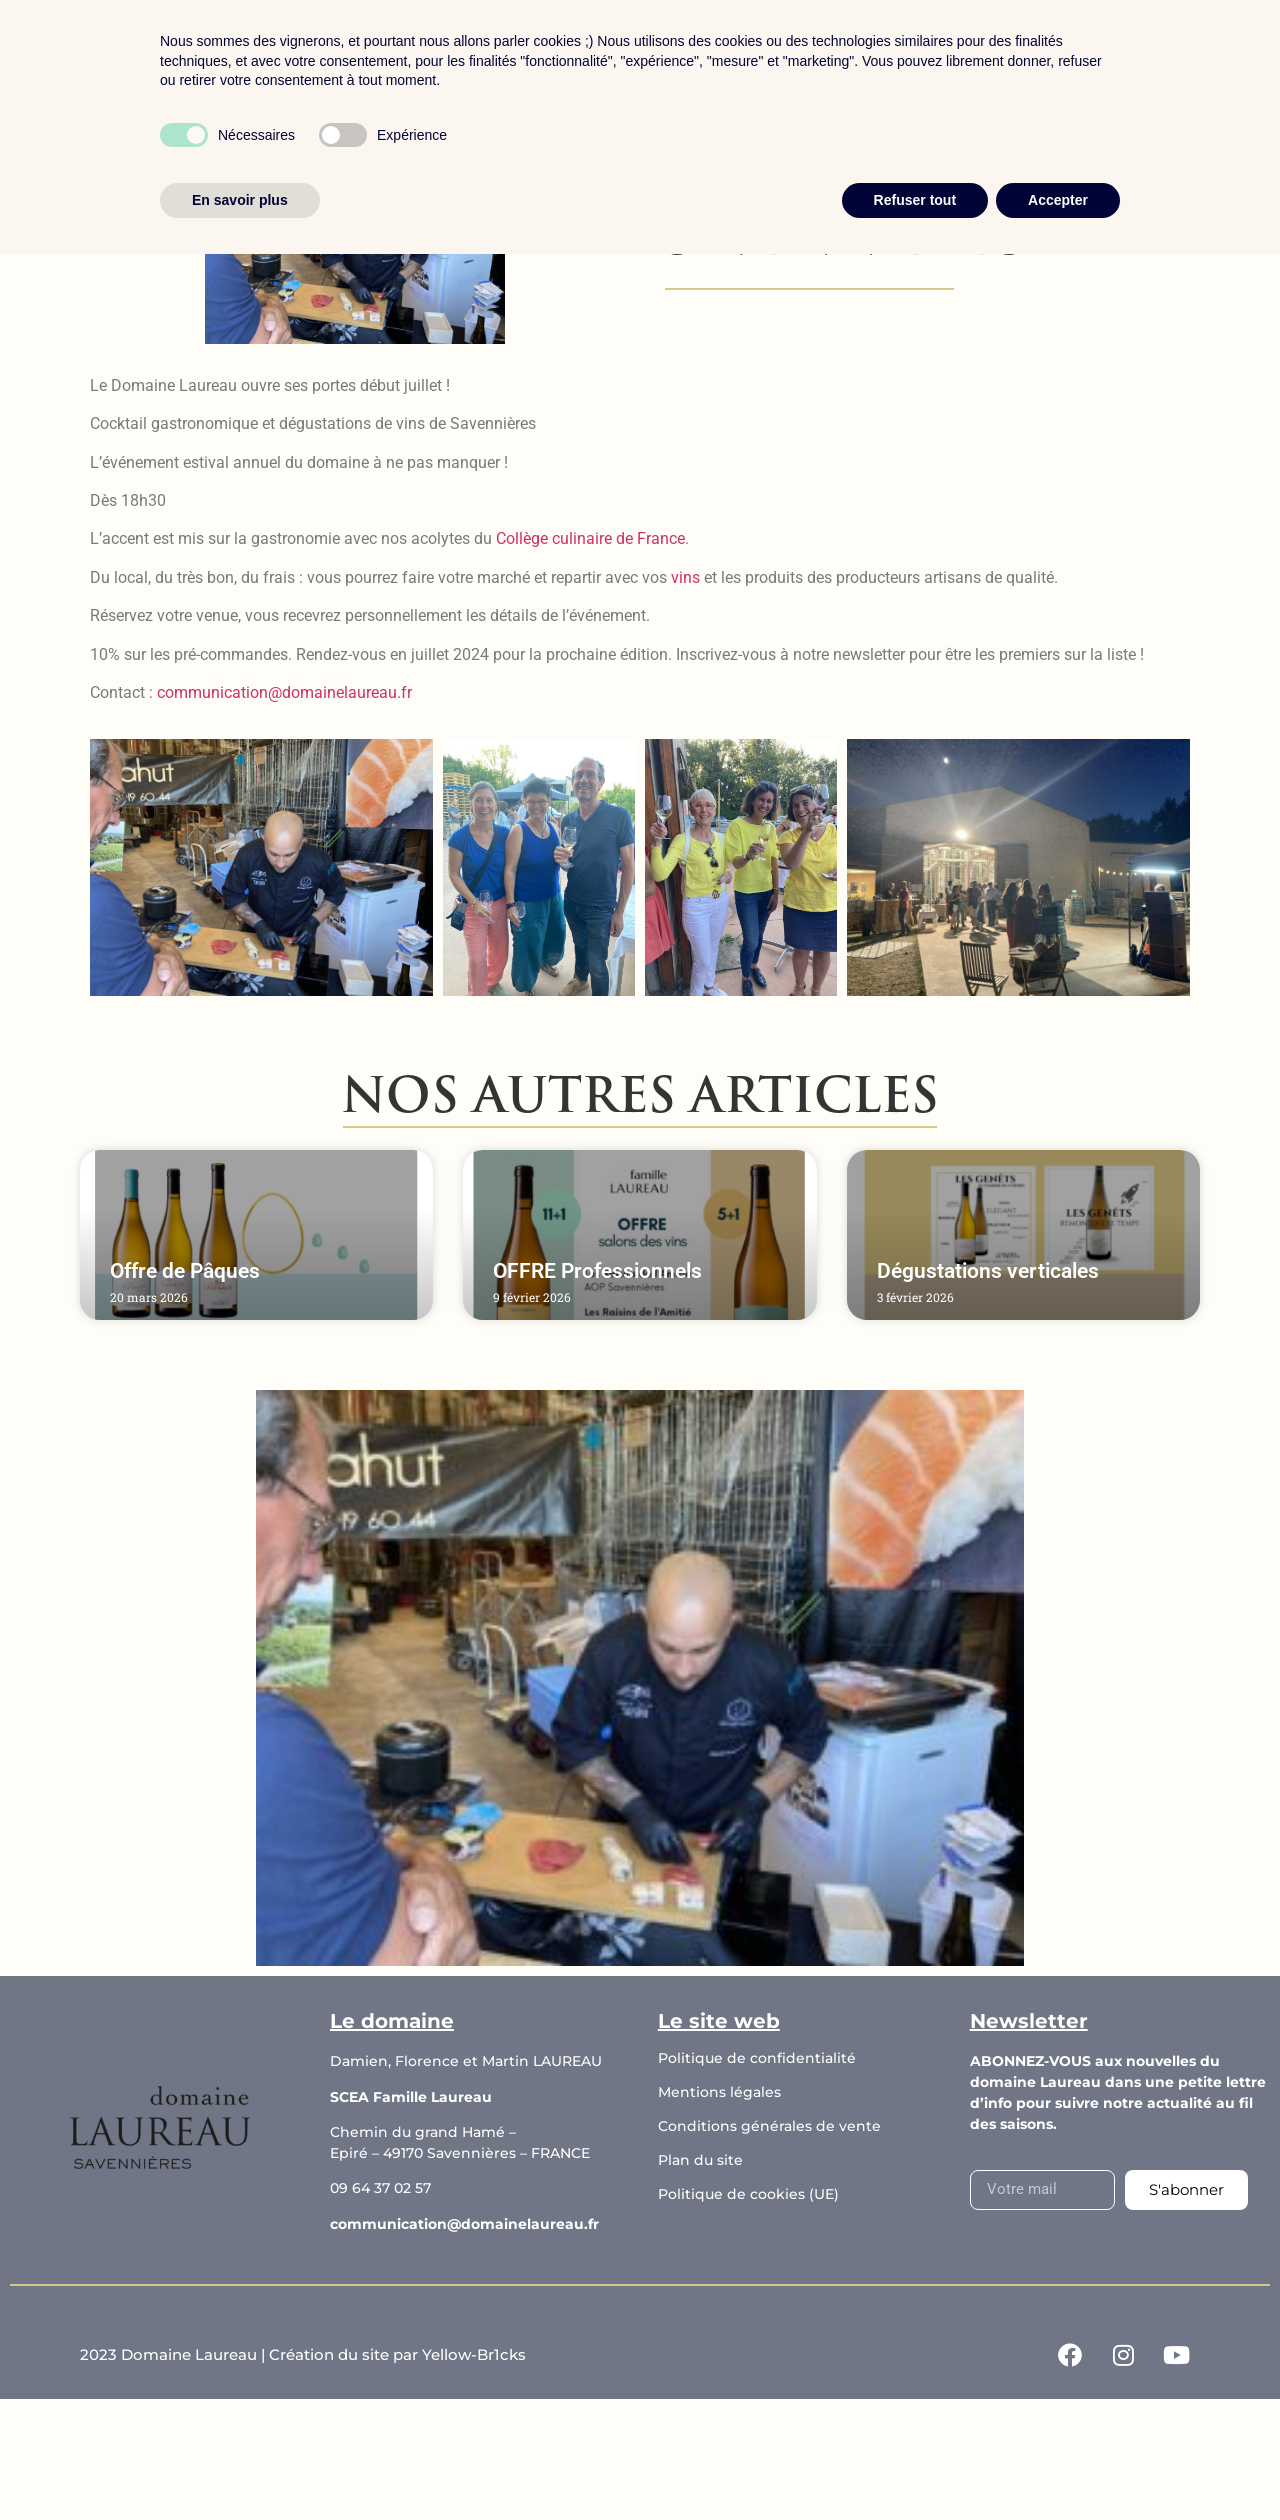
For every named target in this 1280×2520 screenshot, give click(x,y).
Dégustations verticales (988, 1271)
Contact (874, 53)
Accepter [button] (1058, 2465)
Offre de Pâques (185, 1271)
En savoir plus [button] (240, 2465)
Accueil (367, 53)
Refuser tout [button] (915, 2465)
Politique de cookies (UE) (748, 2194)
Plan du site (700, 2160)
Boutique (475, 53)
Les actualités (746, 53)
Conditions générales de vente (769, 2126)
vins (685, 577)
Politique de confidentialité (757, 2058)
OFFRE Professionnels (597, 1271)
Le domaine (601, 53)
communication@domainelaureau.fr (464, 2224)
